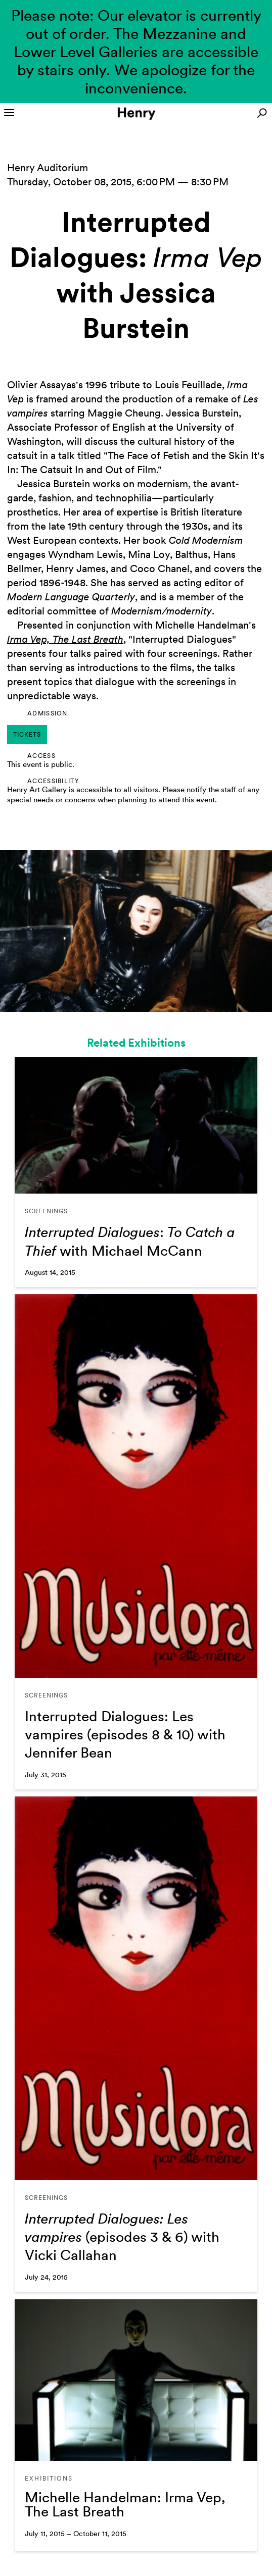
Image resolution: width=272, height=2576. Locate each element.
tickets (27, 734)
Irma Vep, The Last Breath (65, 639)
